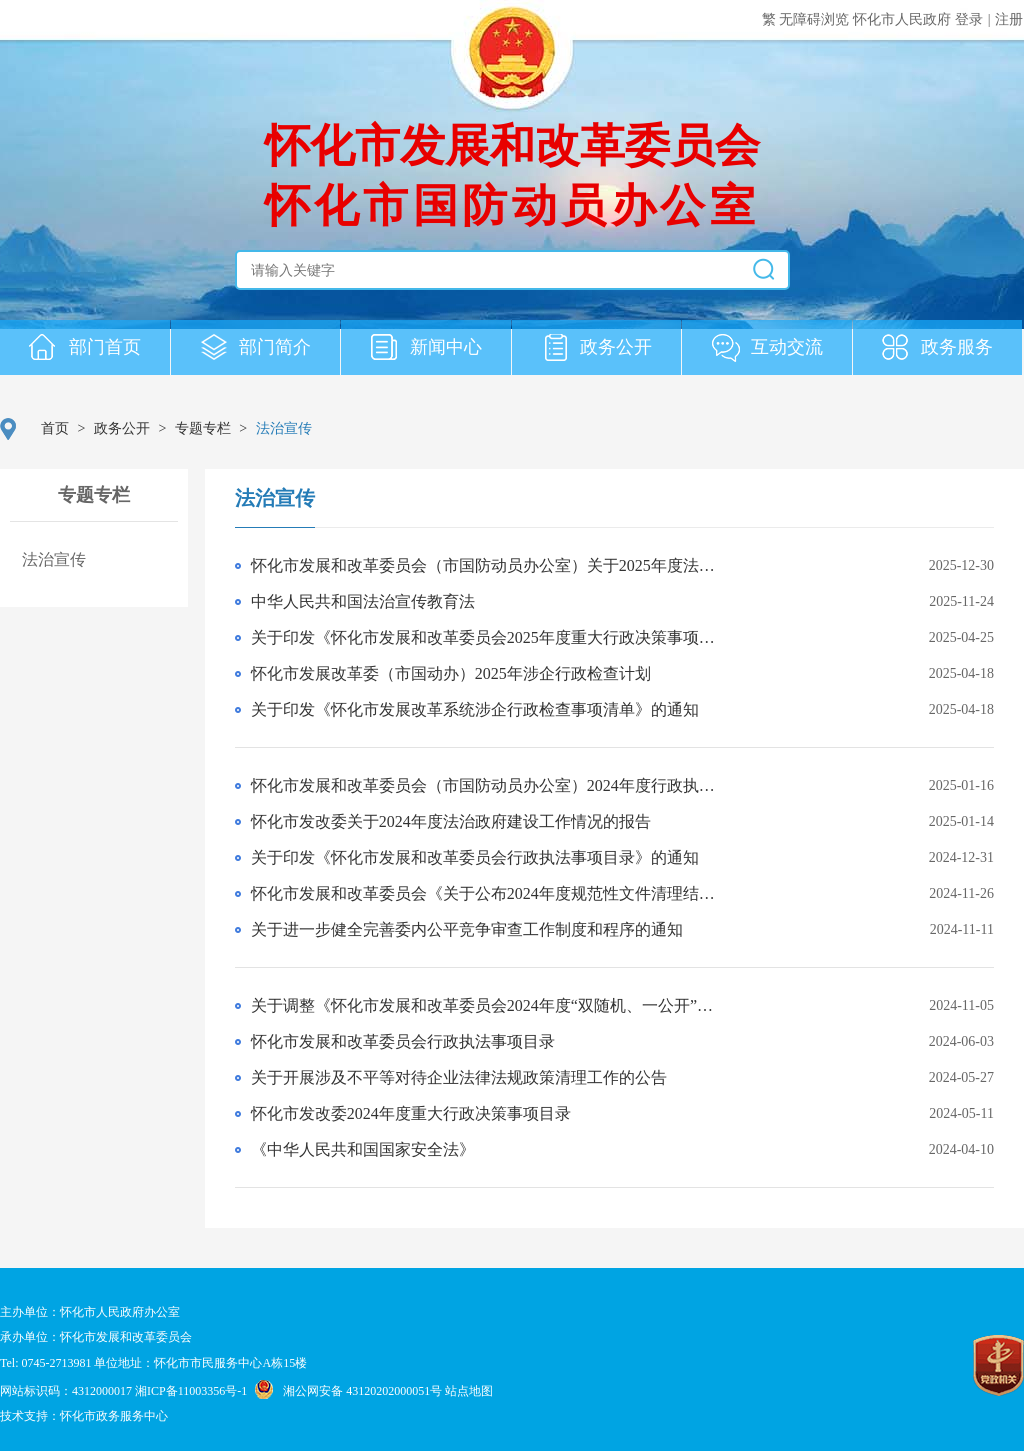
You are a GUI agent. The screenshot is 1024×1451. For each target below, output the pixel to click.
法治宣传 (275, 498)
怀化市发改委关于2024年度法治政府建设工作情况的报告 (451, 821)
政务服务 (938, 349)
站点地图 (469, 1391)
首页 (55, 428)
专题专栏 (203, 428)
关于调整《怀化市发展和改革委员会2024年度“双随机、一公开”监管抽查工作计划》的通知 (489, 1005)
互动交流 (767, 349)
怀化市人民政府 (904, 19)
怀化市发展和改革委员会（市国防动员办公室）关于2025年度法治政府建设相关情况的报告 (489, 565)
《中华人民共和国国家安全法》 (363, 1149)
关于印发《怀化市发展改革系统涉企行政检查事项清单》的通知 (475, 709)
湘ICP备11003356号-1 (191, 1391)
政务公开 (597, 349)
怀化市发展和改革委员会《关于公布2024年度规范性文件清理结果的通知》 (489, 893)
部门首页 (85, 349)
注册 (1009, 19)
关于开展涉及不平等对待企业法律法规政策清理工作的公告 (459, 1077)
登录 (969, 19)
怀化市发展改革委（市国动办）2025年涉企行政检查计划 (451, 673)
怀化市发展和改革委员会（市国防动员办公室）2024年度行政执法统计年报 (489, 785)
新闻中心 (426, 349)
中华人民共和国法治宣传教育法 (363, 601)
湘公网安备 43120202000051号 (362, 1391)
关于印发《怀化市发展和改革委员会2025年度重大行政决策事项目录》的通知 (489, 637)
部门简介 (256, 349)
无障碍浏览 (816, 19)
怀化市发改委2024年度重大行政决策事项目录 (411, 1113)
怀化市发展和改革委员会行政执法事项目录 (403, 1041)
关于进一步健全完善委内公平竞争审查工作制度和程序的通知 (467, 929)
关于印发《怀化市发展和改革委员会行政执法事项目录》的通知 (475, 857)
